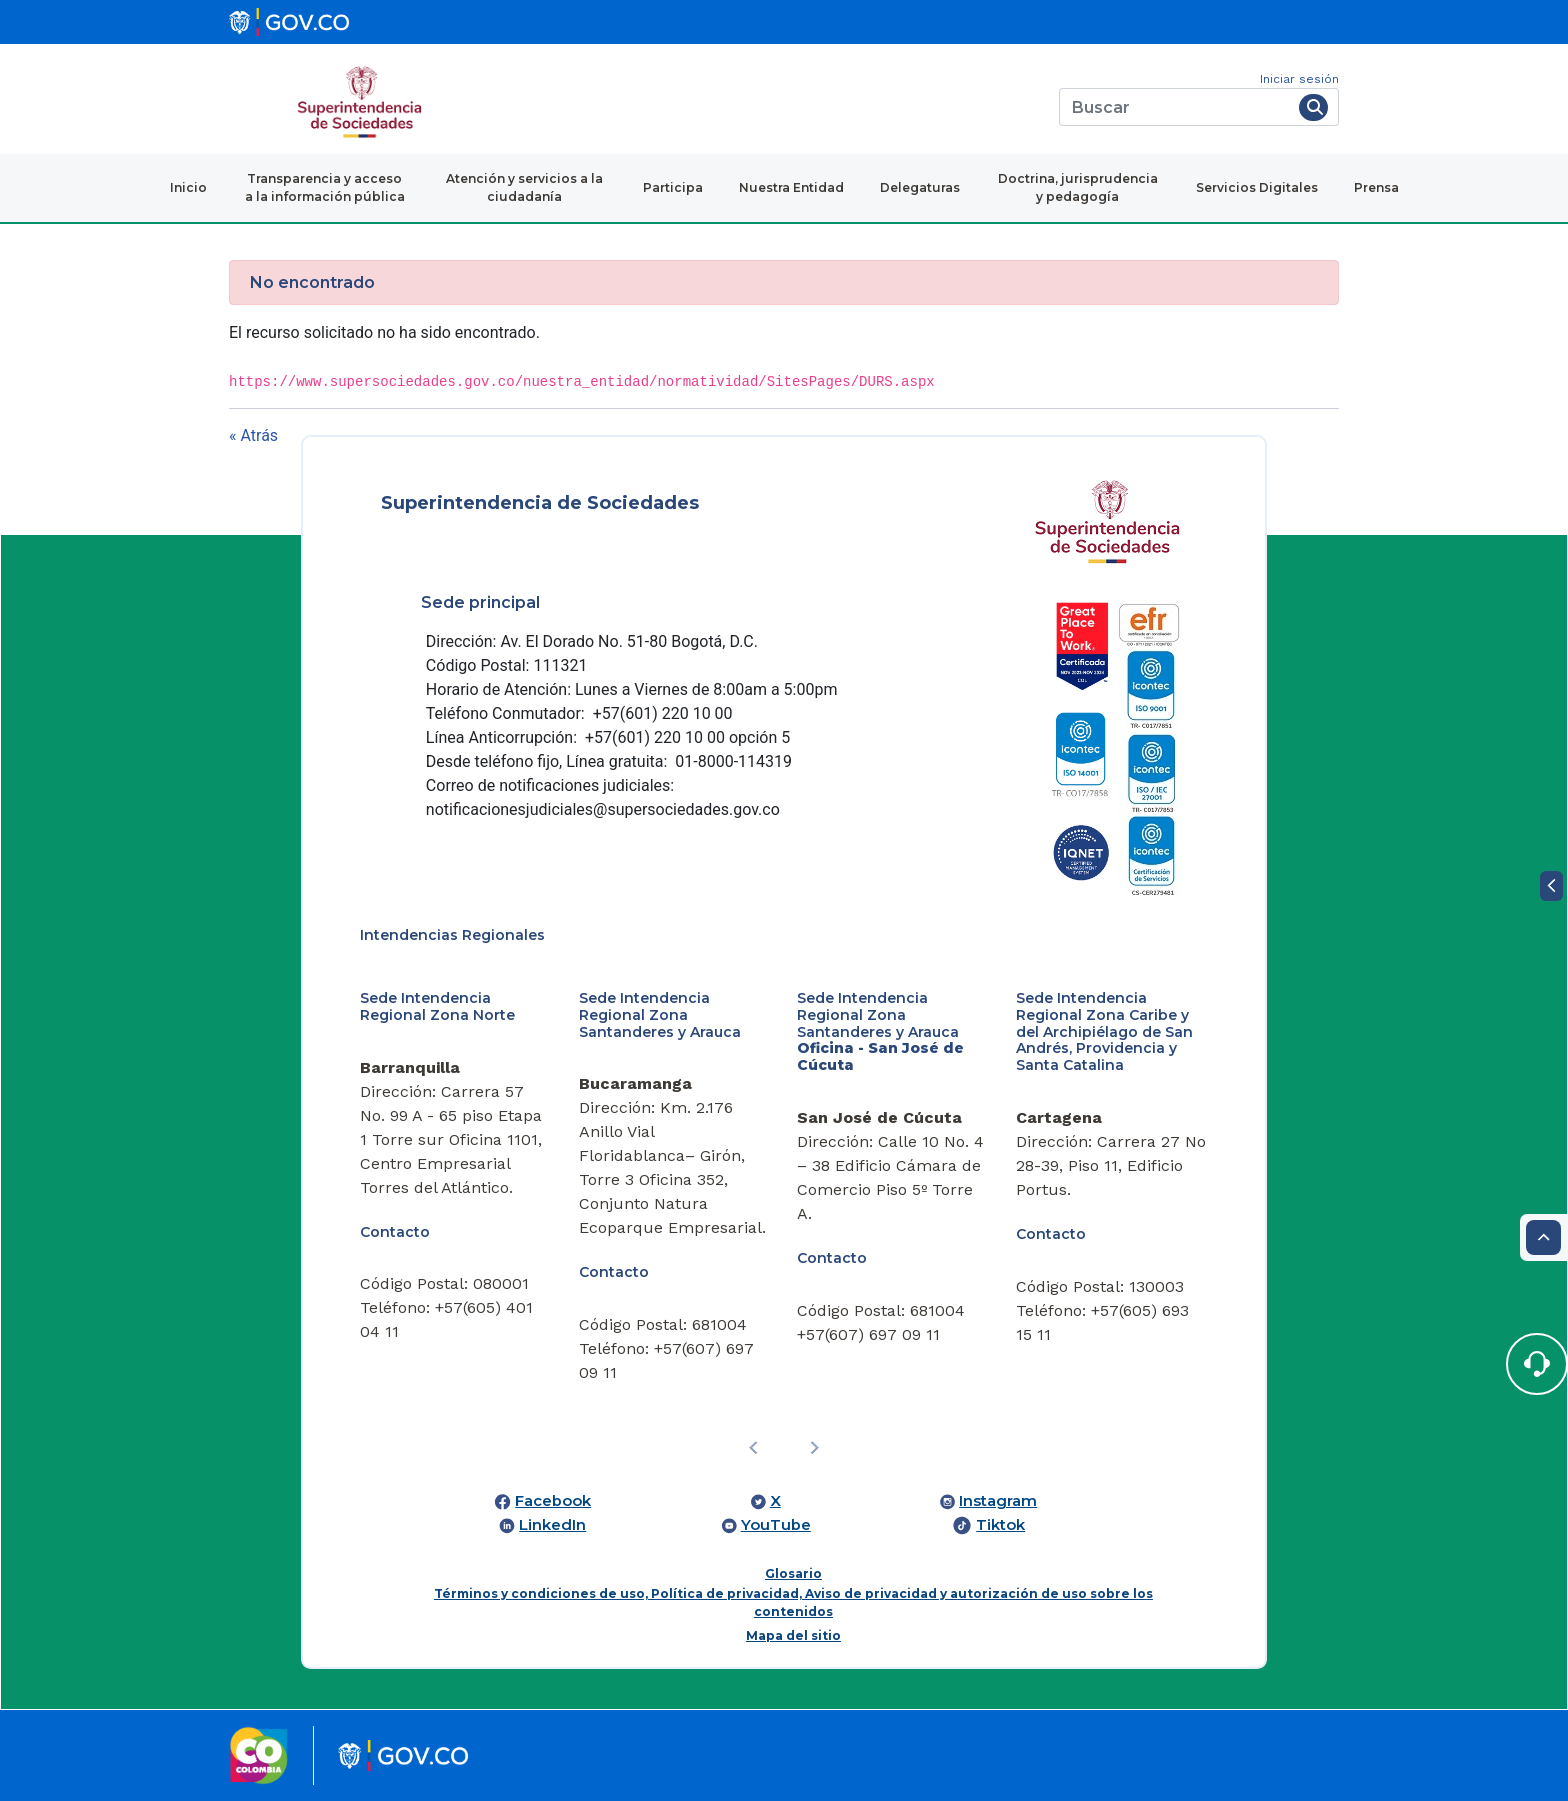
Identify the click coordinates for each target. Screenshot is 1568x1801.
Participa (673, 187)
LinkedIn (552, 1525)
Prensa (1376, 187)
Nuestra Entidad (791, 187)
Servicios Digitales (1257, 187)
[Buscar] (1175, 107)
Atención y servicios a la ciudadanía (524, 187)
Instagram (998, 1501)
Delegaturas (920, 187)
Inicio (188, 187)
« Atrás (253, 435)
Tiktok (1000, 1525)
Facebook (553, 1501)
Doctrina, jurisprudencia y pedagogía (1078, 187)
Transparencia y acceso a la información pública (325, 187)
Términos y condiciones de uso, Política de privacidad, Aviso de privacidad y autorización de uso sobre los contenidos (793, 1602)
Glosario (793, 1573)
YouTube (776, 1525)
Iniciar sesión (1299, 79)
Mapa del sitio (793, 1635)
